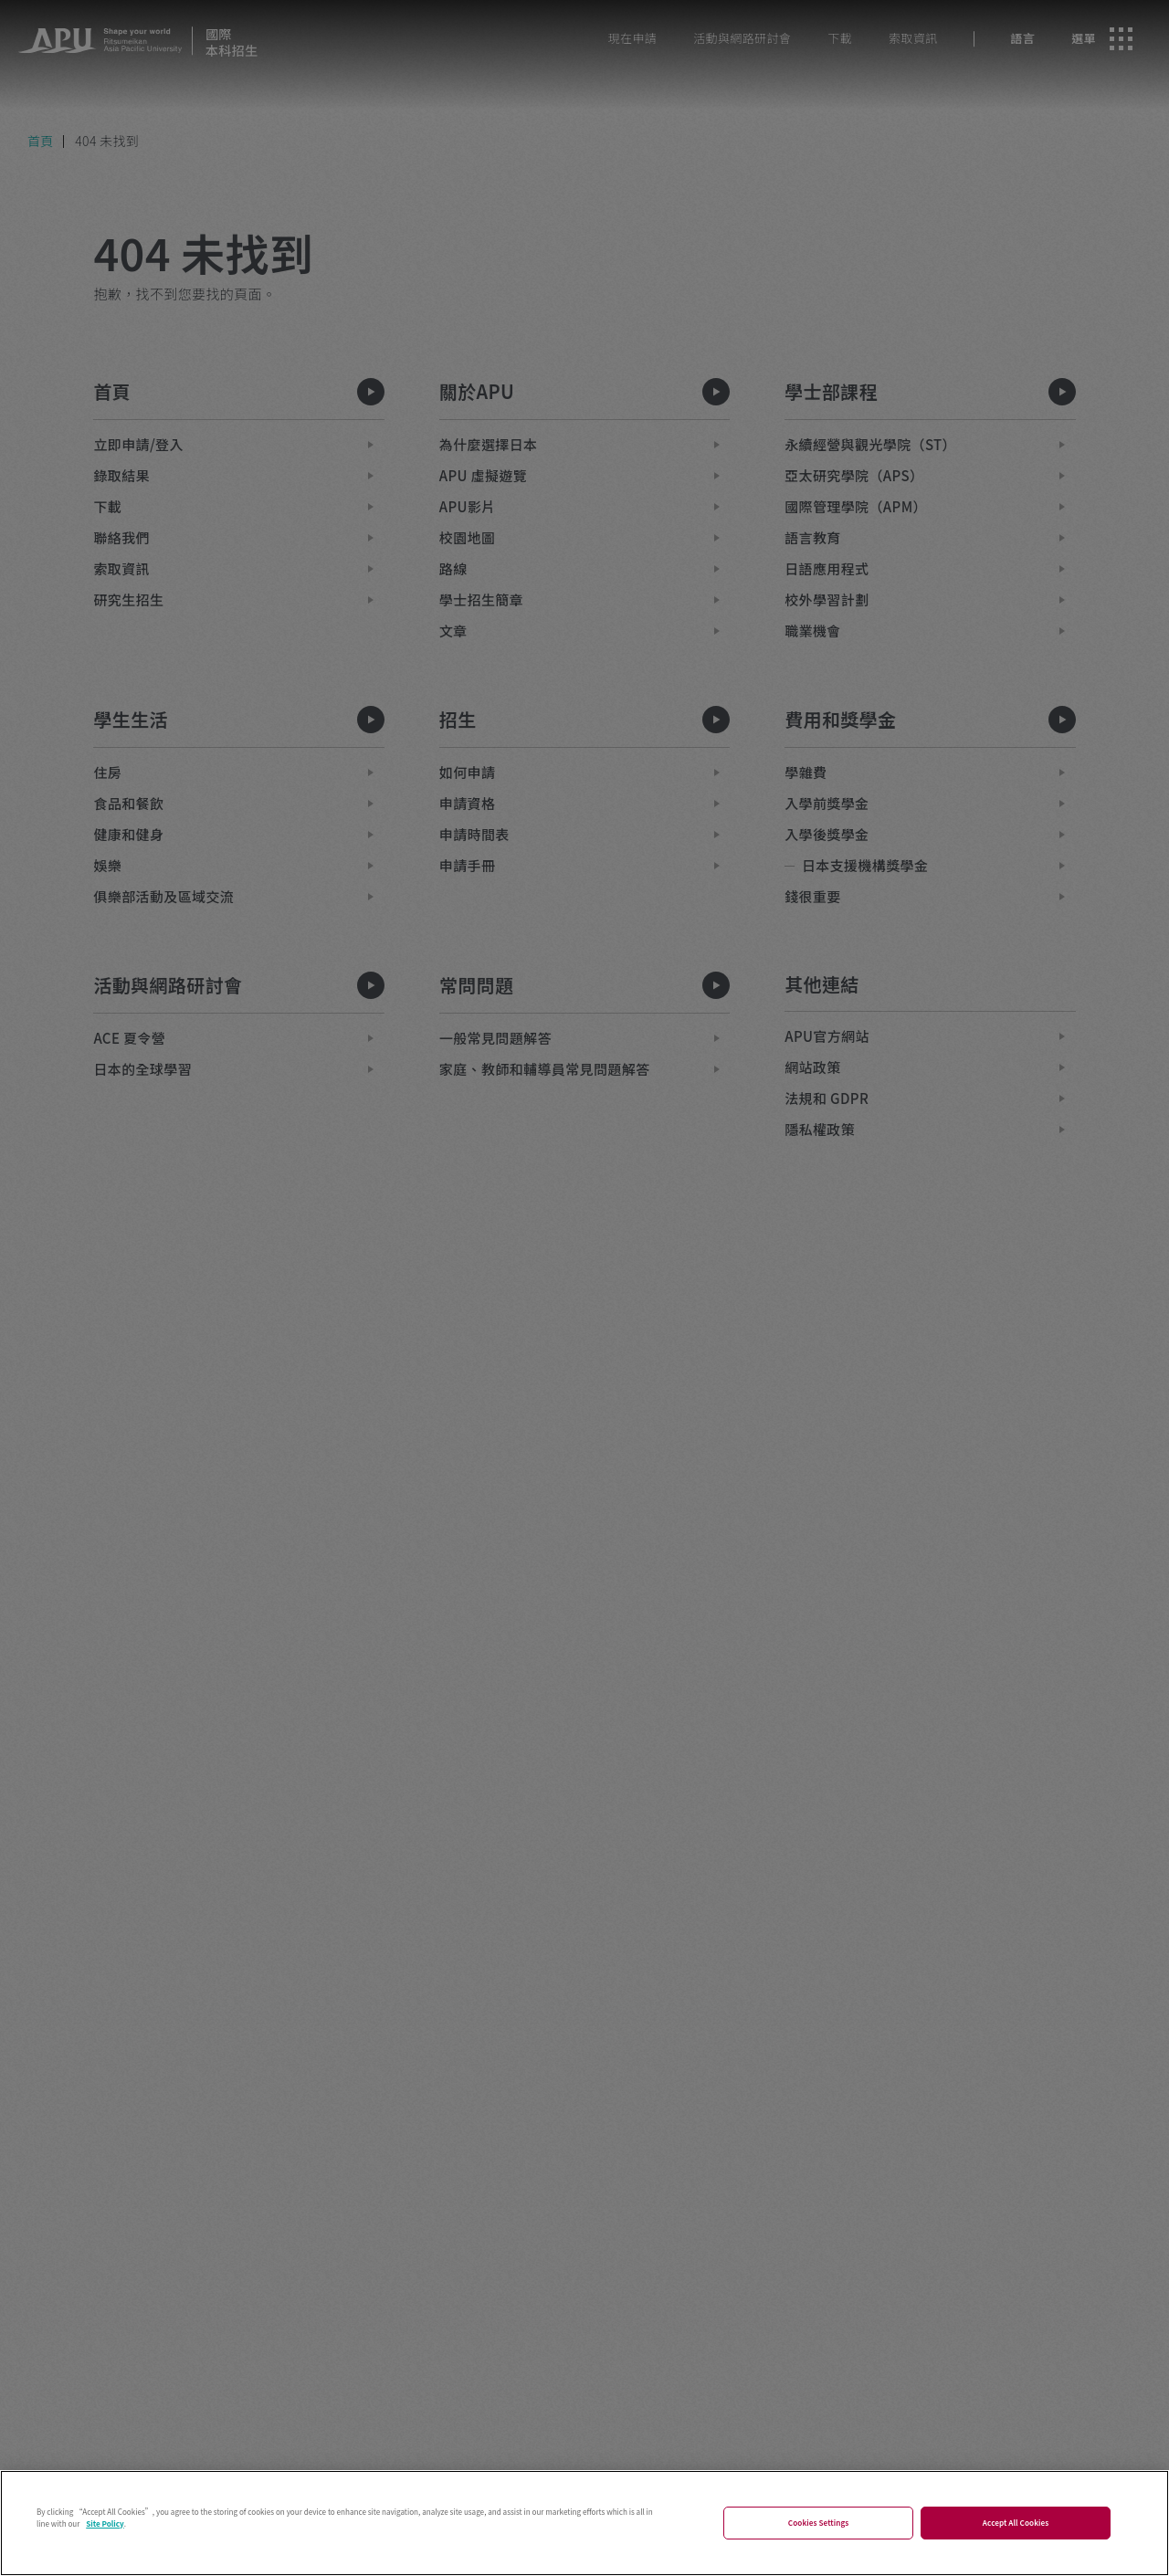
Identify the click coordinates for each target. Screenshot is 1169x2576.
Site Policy (105, 2543)
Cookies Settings (818, 2543)
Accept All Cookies (1015, 2543)
